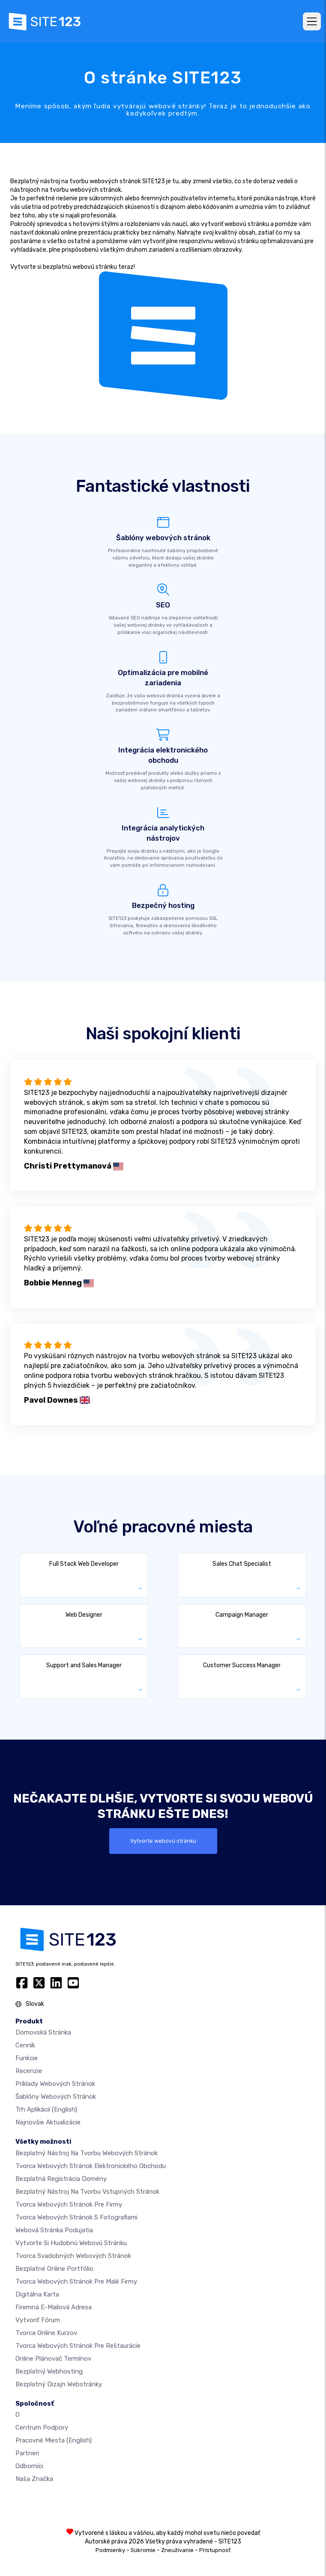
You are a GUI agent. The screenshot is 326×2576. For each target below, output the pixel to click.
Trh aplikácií (46, 2109)
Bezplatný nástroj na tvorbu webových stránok (86, 2153)
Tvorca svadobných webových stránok (73, 2256)
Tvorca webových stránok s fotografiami (76, 2217)
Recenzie (28, 2071)
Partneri (27, 2453)
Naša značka (34, 2479)
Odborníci (29, 2466)
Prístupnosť (214, 2550)
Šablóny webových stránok (55, 2096)
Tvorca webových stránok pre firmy (68, 2204)
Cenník (25, 2045)
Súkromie (143, 2550)
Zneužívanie (177, 2550)
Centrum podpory (41, 2427)
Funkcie (26, 2058)
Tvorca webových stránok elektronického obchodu (90, 2166)
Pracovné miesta (53, 2440)
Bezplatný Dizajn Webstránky (58, 2384)
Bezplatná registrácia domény (61, 2179)
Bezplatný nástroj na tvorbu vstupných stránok (87, 2191)
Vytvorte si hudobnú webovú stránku (71, 2243)
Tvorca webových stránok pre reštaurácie (78, 2346)
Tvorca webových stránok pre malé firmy (76, 2281)
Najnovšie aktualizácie (48, 2122)
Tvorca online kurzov (46, 2333)
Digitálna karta (37, 2294)
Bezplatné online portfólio (54, 2269)
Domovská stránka (43, 2032)
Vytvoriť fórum (37, 2320)
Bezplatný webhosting (49, 2371)
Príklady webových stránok (55, 2084)
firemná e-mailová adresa (53, 2307)
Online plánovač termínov (53, 2358)
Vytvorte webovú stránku (163, 1841)
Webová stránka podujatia (54, 2230)
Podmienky (110, 2550)
